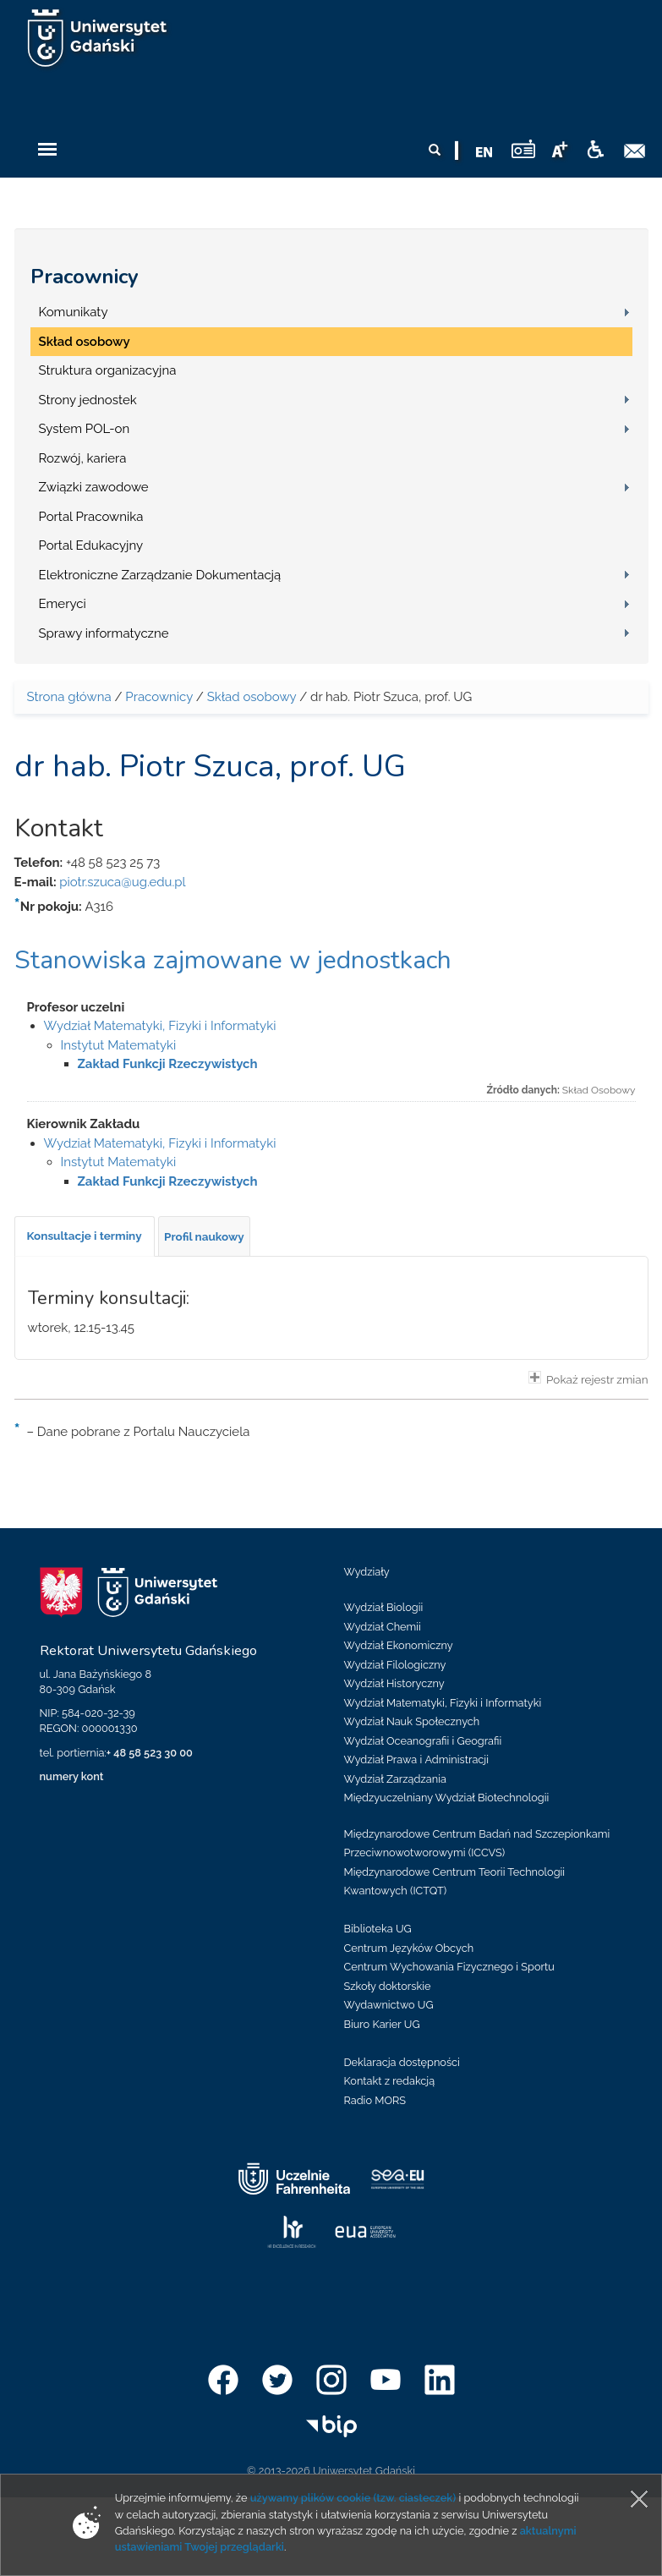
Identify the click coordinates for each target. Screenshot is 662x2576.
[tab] (84, 1236)
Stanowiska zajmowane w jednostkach (232, 960)
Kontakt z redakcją (389, 2081)
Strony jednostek (88, 400)
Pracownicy (84, 276)
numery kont (72, 1776)
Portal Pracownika (91, 516)
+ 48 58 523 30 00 (150, 1752)
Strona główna (69, 696)
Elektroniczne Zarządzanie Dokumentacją (160, 575)
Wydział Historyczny (394, 1683)
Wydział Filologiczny (395, 1664)
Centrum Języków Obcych (409, 1948)
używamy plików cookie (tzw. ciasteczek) (353, 2497)
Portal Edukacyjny (91, 545)
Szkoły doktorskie (387, 1986)
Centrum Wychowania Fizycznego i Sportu (449, 1966)
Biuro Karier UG (382, 2024)
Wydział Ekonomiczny (398, 1645)
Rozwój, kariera (83, 458)
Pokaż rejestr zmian (588, 1378)
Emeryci (62, 603)
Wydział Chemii (382, 1626)
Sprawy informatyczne (104, 633)
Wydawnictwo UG (389, 2004)
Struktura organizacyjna (108, 370)
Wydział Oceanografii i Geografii (423, 1741)
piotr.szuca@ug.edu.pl (122, 882)
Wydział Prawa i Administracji (417, 1759)
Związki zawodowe (94, 487)
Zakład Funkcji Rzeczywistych (168, 1064)
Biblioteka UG (378, 1928)
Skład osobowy (84, 341)
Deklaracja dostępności (402, 2062)
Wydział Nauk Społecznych (412, 1721)
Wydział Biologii (384, 1607)
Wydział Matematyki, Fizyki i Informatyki (160, 1025)
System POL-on (84, 428)
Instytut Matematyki (119, 1045)
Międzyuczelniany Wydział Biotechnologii (447, 1797)
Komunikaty (73, 312)
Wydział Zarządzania (395, 1779)
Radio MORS (375, 2100)
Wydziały (367, 1571)
